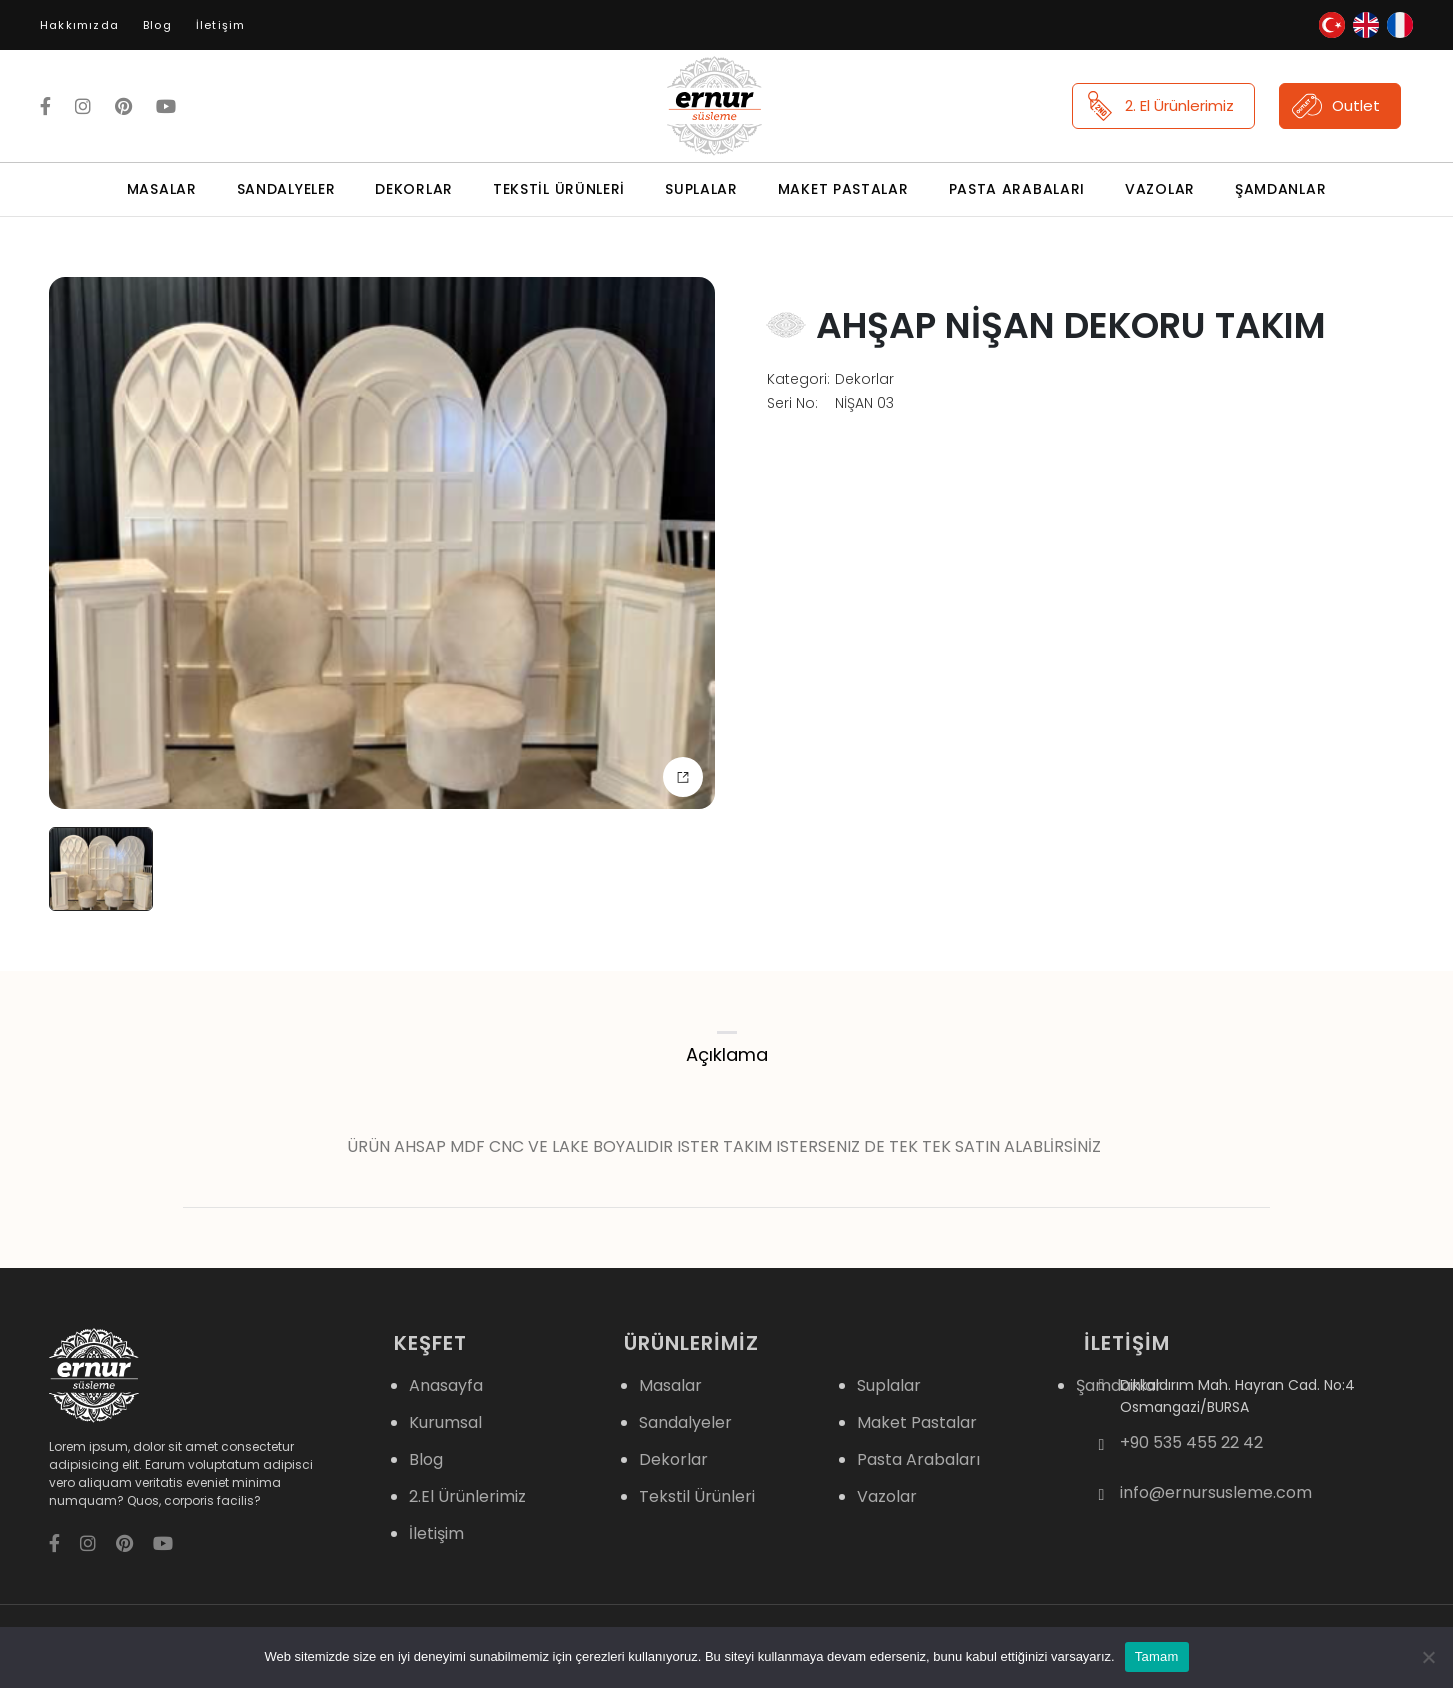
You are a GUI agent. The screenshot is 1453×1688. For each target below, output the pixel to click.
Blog (157, 25)
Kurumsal (445, 1423)
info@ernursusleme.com (1216, 1493)
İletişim (221, 25)
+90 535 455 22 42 (1191, 1443)
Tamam (1157, 1656)
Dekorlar (414, 189)
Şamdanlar (1280, 189)
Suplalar (701, 189)
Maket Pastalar (843, 189)
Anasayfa (446, 1386)
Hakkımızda (79, 25)
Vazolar (1160, 189)
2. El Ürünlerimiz (1159, 106)
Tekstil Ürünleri (559, 189)
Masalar (162, 189)
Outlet (1336, 106)
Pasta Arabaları (1017, 189)
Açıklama (727, 1054)
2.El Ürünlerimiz (467, 1497)
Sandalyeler (286, 189)
